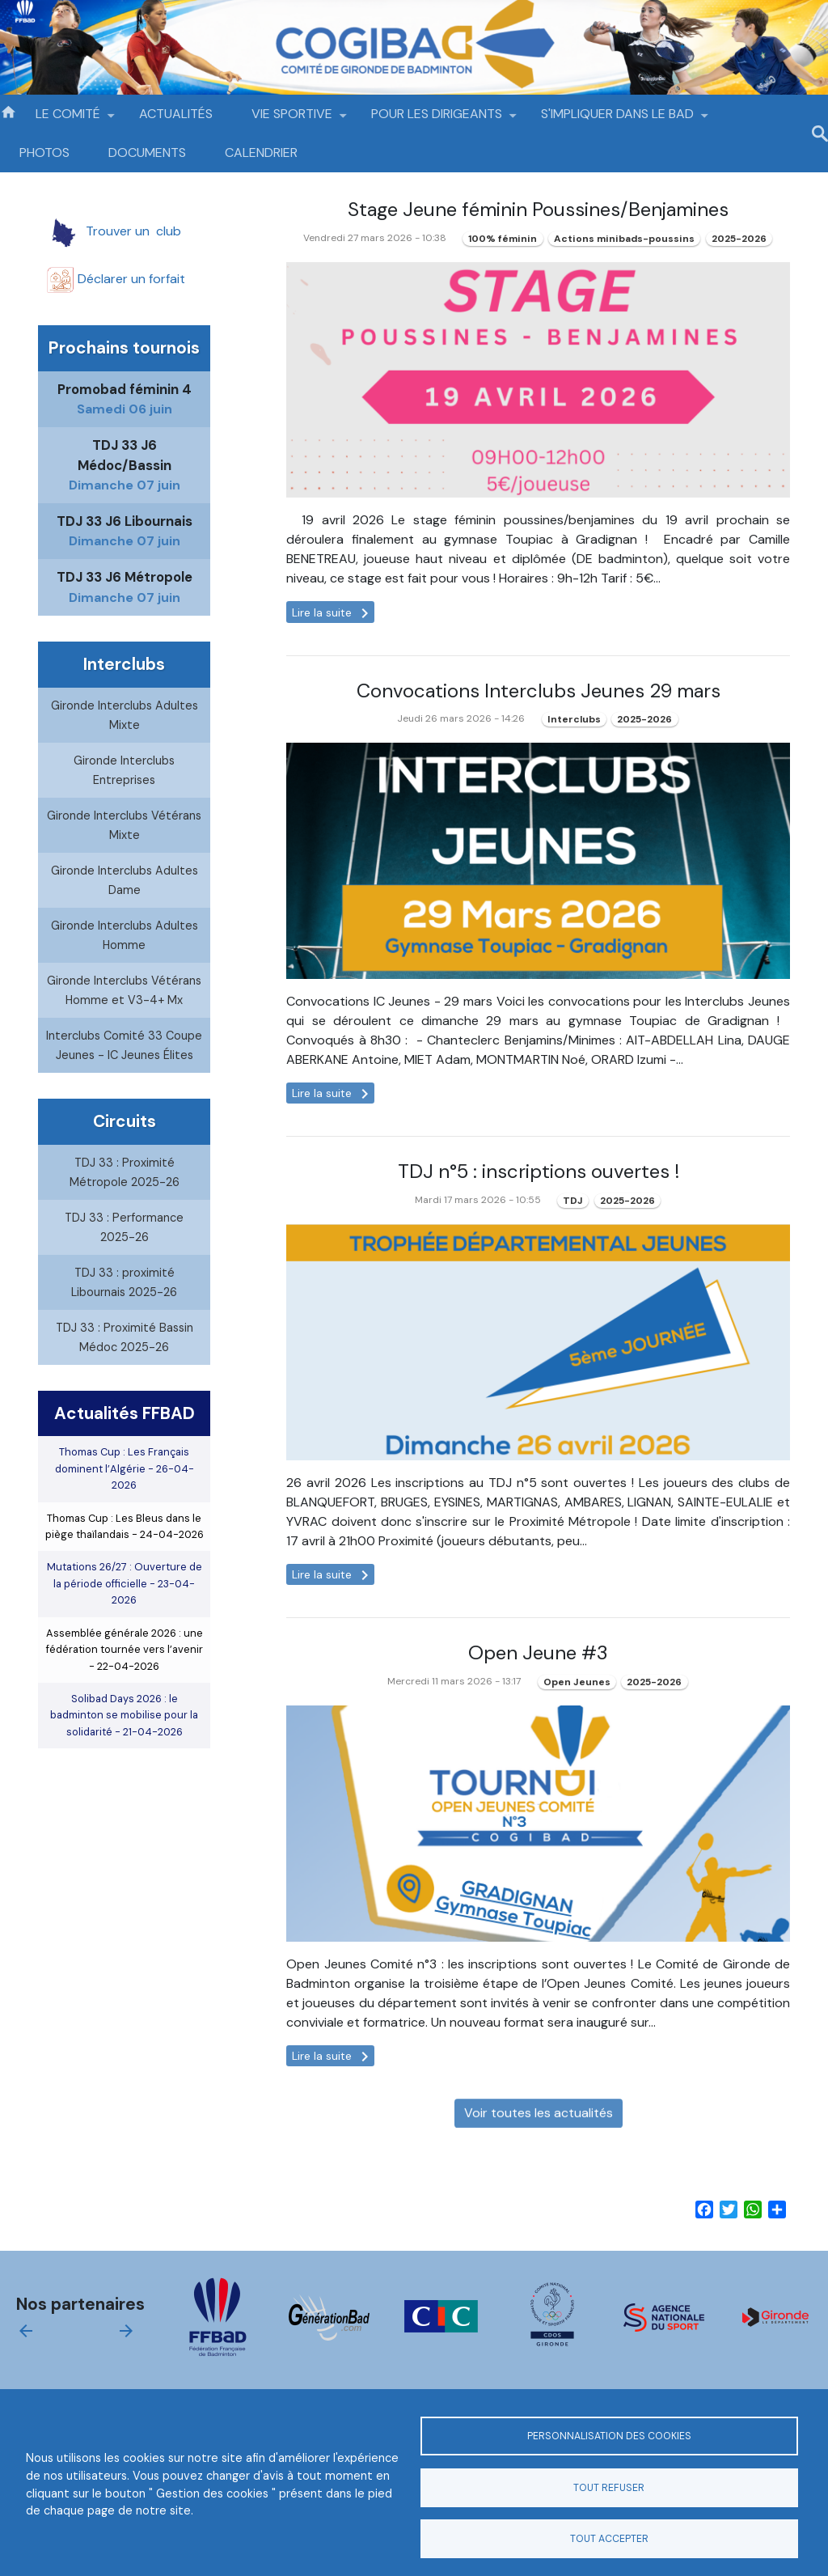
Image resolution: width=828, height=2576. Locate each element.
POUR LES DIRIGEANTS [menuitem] (437, 119)
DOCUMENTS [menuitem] (147, 152)
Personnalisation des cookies (609, 2436)
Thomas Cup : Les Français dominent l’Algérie (124, 1503)
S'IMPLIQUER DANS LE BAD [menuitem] (617, 119)
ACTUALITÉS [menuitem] (176, 113)
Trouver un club (124, 230)
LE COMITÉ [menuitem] (68, 119)
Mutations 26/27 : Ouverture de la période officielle (124, 1618)
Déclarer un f (124, 278)
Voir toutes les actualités (538, 2146)
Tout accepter (609, 2538)
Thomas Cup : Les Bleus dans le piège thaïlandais (124, 1560)
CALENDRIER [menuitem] (261, 152)
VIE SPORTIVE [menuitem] (292, 119)
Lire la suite (333, 613)
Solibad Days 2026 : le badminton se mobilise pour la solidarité (124, 1749)
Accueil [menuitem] (8, 111)
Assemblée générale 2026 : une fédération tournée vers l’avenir (124, 1683)
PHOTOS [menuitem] (44, 152)
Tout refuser (608, 2487)
